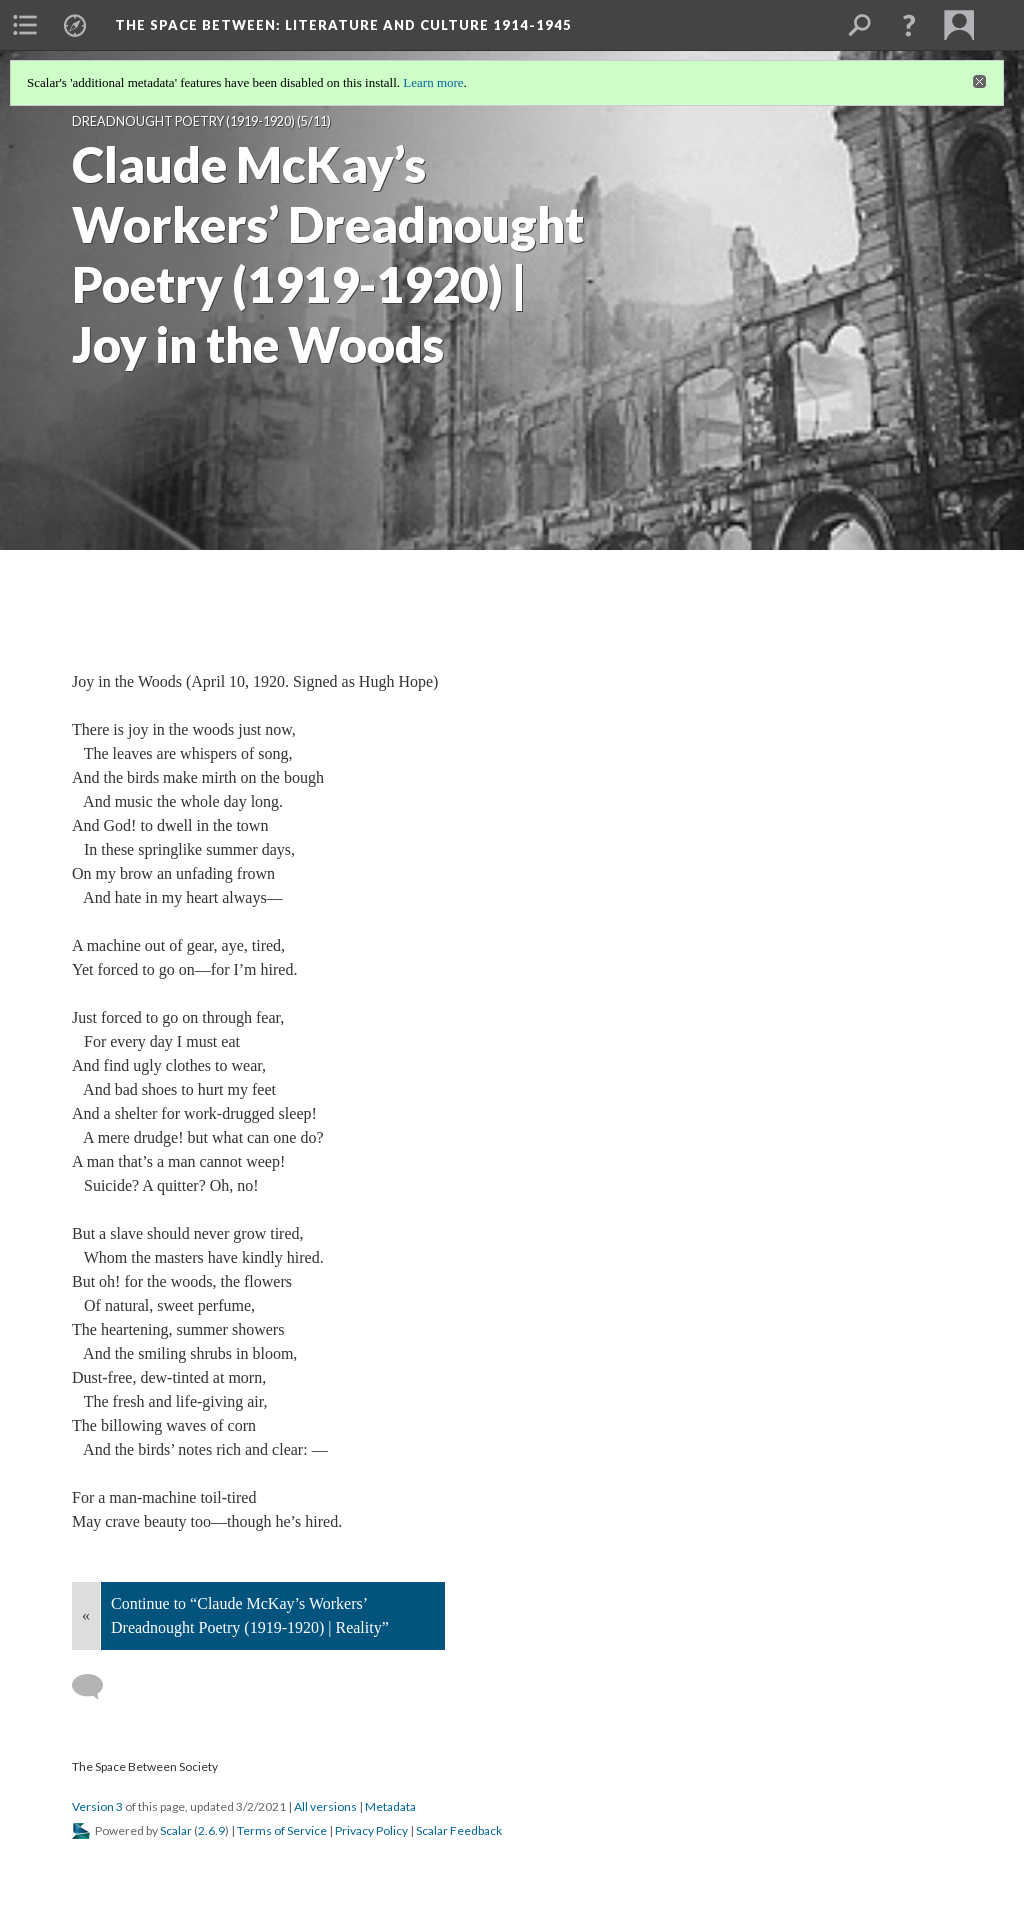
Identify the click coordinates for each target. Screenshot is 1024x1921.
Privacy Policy (371, 1830)
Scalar (176, 1830)
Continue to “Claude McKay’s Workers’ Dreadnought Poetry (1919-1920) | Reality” (250, 1615)
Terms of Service (282, 1830)
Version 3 (97, 1806)
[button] (909, 25)
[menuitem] (25, 25)
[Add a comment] (96, 1687)
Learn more (433, 82)
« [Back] (86, 1615)
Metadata (390, 1806)
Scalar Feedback (459, 1830)
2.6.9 (211, 1830)
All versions (325, 1806)
